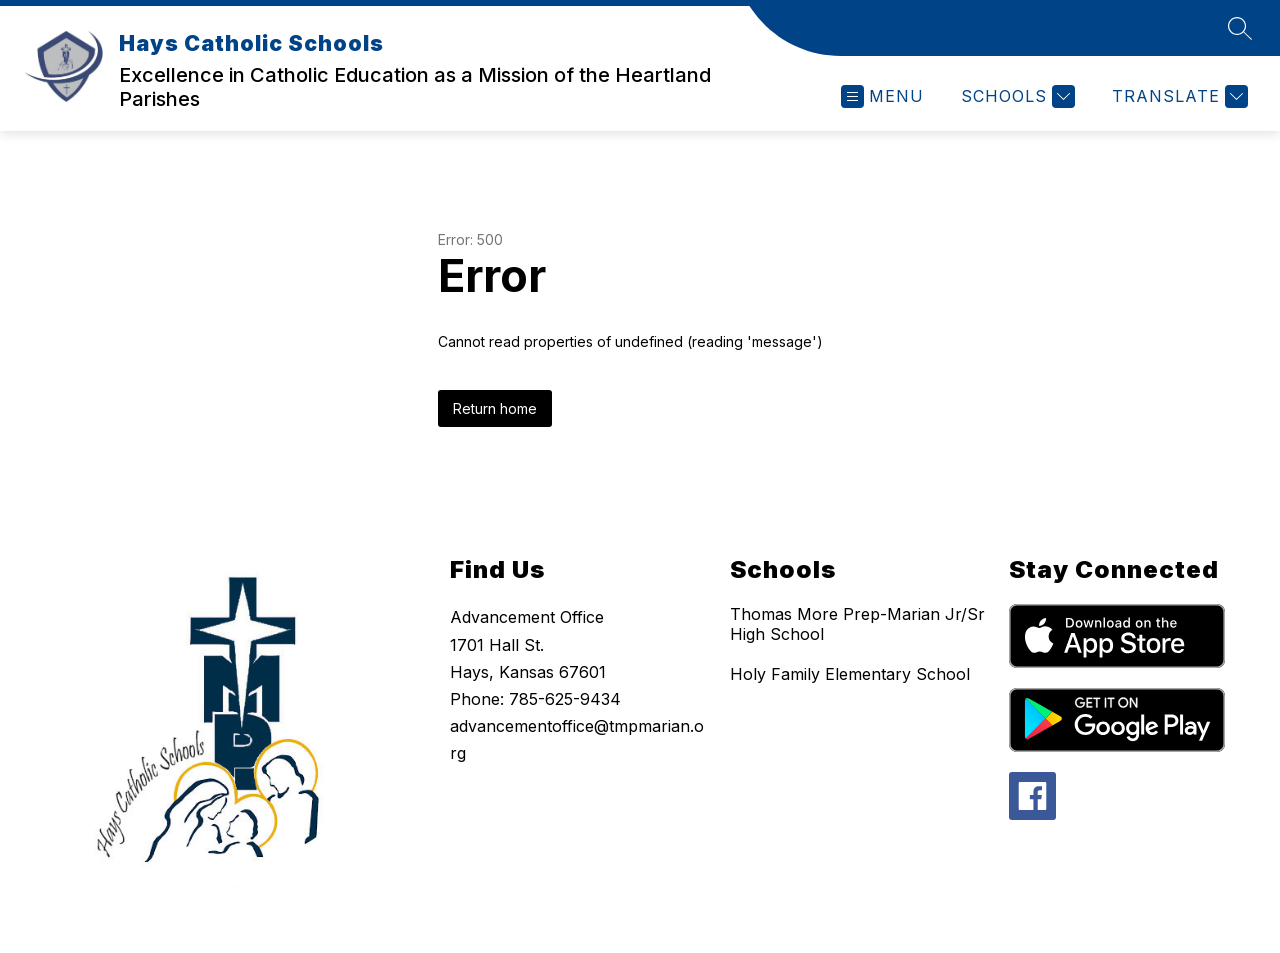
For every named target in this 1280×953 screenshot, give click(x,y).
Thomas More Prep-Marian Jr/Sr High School (857, 624)
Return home (495, 408)
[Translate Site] (1177, 96)
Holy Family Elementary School (850, 674)
